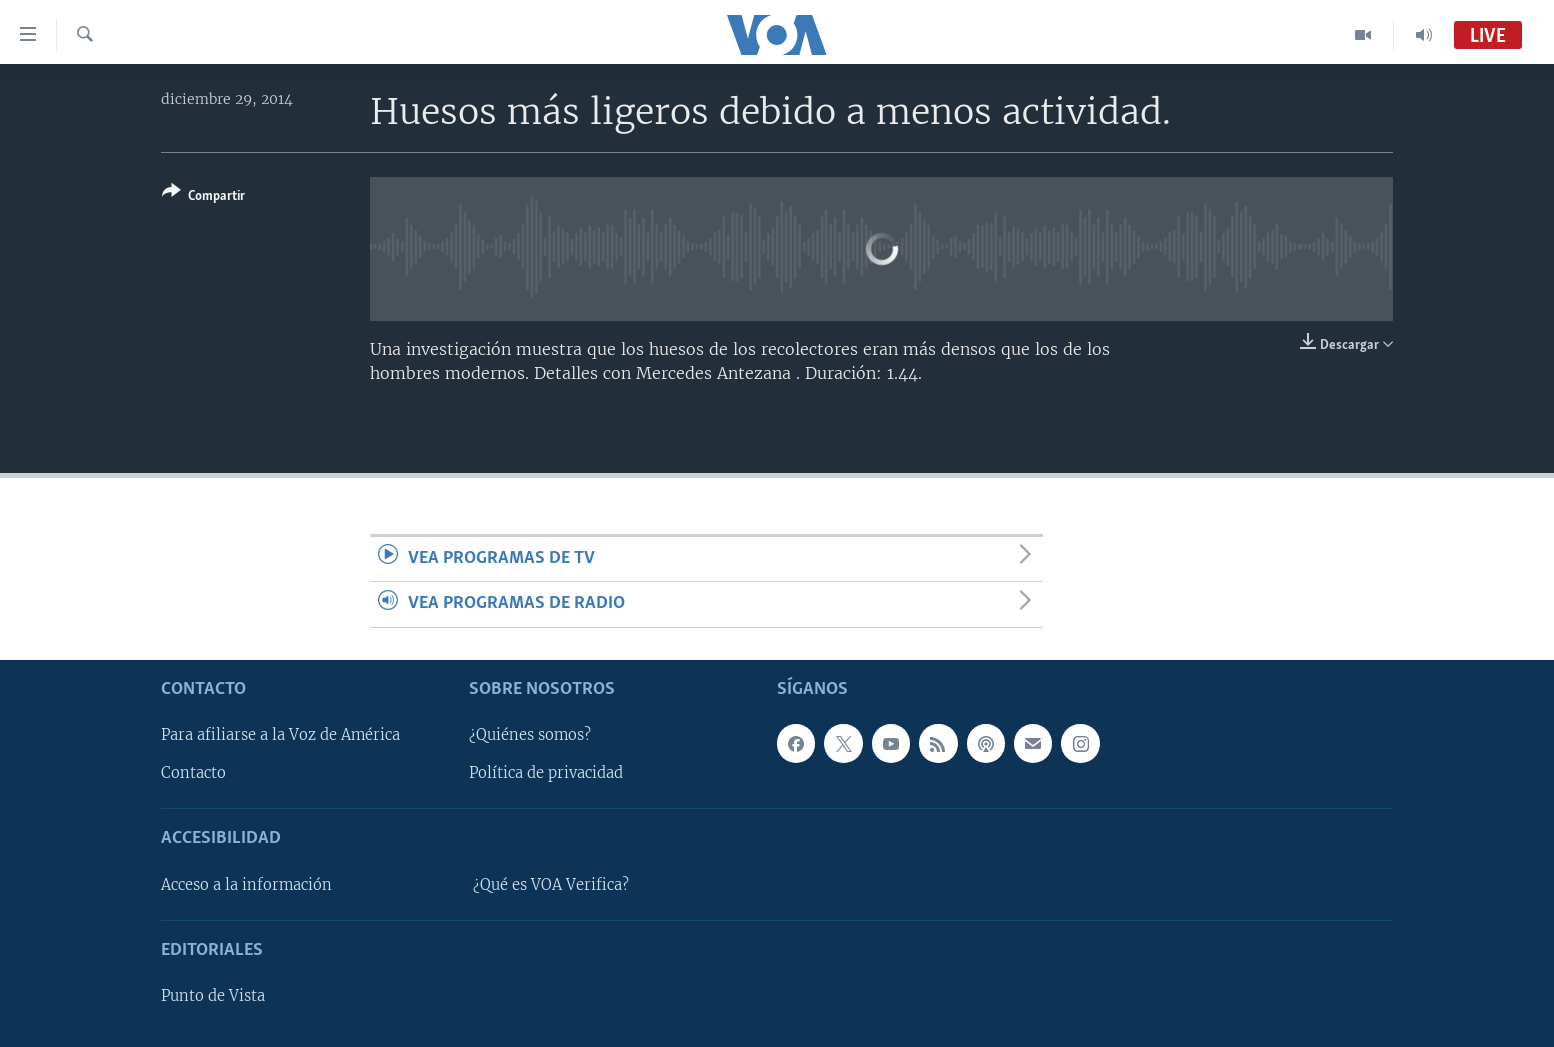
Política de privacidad (546, 773)
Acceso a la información (246, 884)
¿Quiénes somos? (530, 735)
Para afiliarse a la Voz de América (280, 735)
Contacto (193, 773)
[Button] (203, 197)
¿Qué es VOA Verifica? (551, 884)
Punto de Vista (213, 996)
